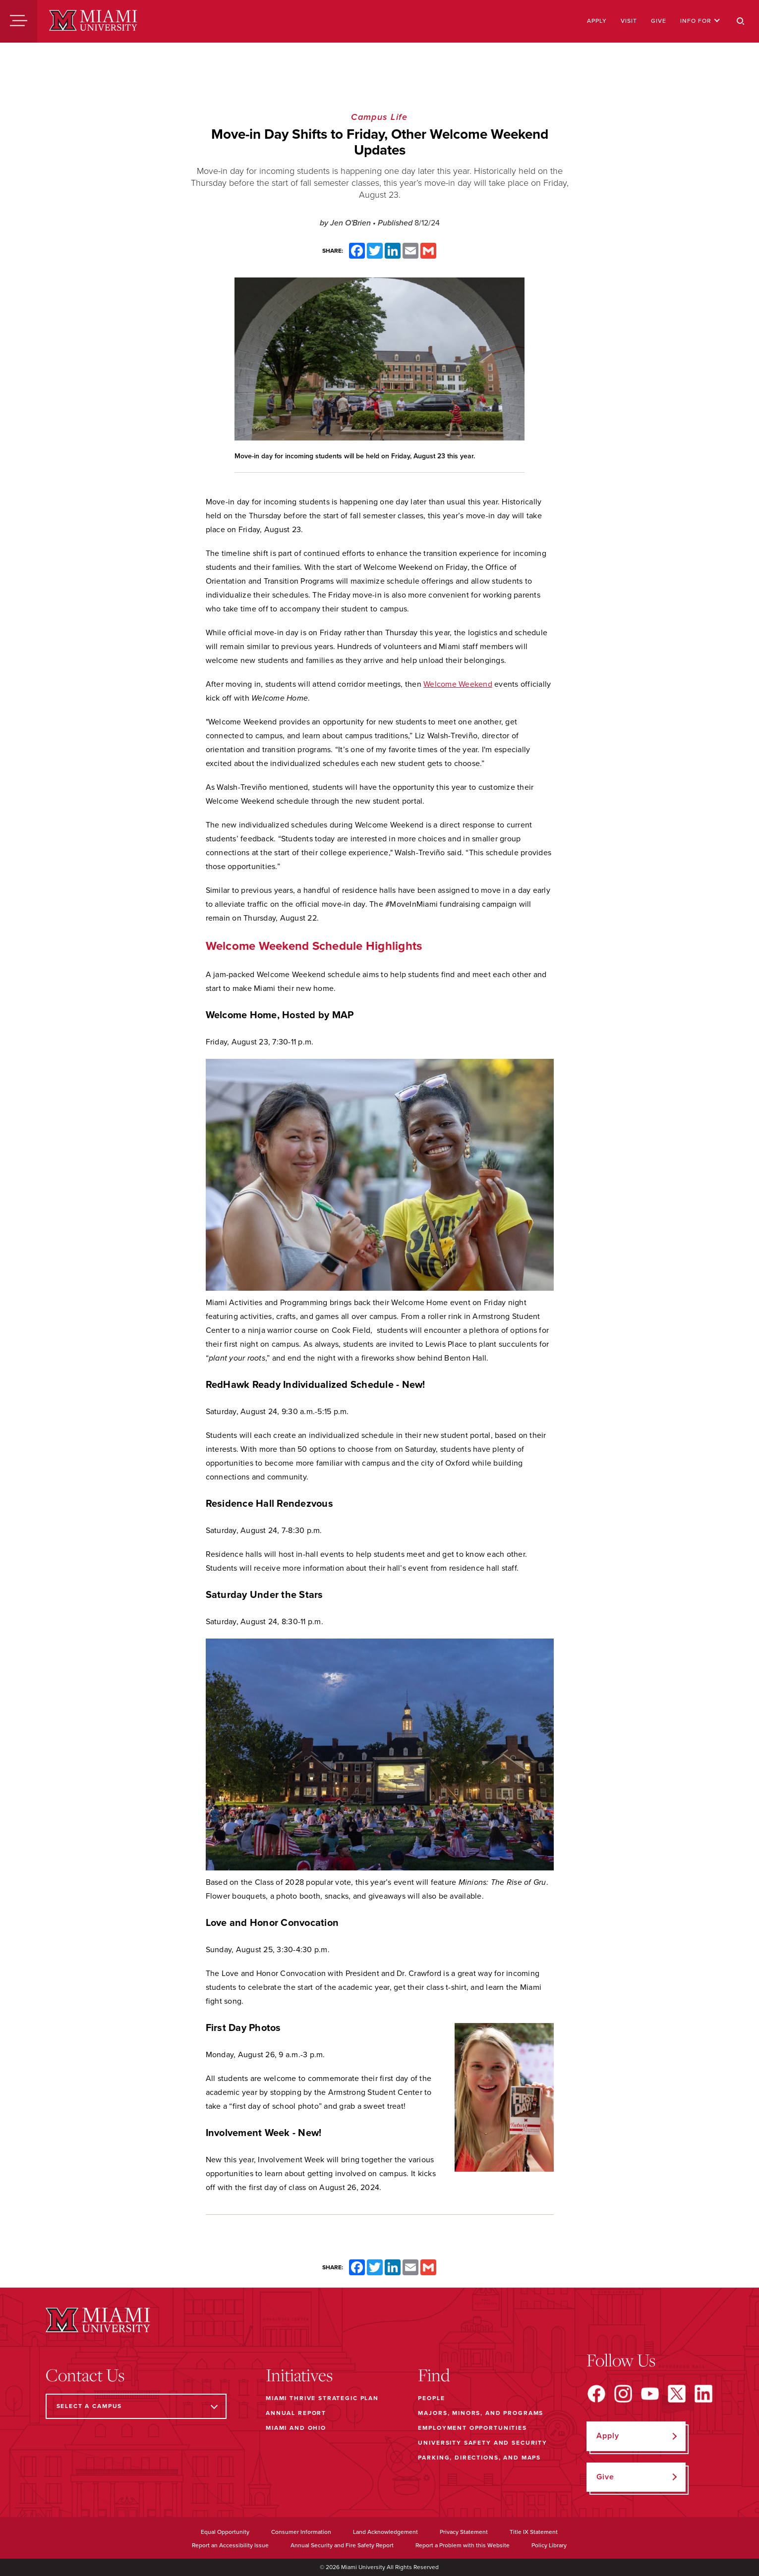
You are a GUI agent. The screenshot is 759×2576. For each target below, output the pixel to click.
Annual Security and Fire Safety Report (342, 2545)
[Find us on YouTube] (650, 2394)
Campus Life (379, 116)
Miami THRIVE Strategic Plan (322, 2398)
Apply (597, 20)
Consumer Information (301, 2531)
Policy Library (549, 2545)
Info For (700, 20)
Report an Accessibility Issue (230, 2545)
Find (434, 2375)
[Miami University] (93, 21)
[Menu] (18, 21)
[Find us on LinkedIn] (703, 2394)
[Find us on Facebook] (596, 2394)
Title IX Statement (534, 2531)
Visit (629, 20)
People (431, 2398)
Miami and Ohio (296, 2427)
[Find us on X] (677, 2394)
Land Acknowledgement (385, 2531)
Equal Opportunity (225, 2531)
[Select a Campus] (136, 2406)
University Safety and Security (482, 2442)
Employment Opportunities (472, 2427)
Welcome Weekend (457, 684)
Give (658, 20)
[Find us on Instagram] (623, 2394)
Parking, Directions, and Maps (479, 2457)
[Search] (740, 21)
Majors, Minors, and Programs (480, 2413)
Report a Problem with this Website (462, 2545)
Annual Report (296, 2413)
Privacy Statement (464, 2531)
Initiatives (299, 2375)
